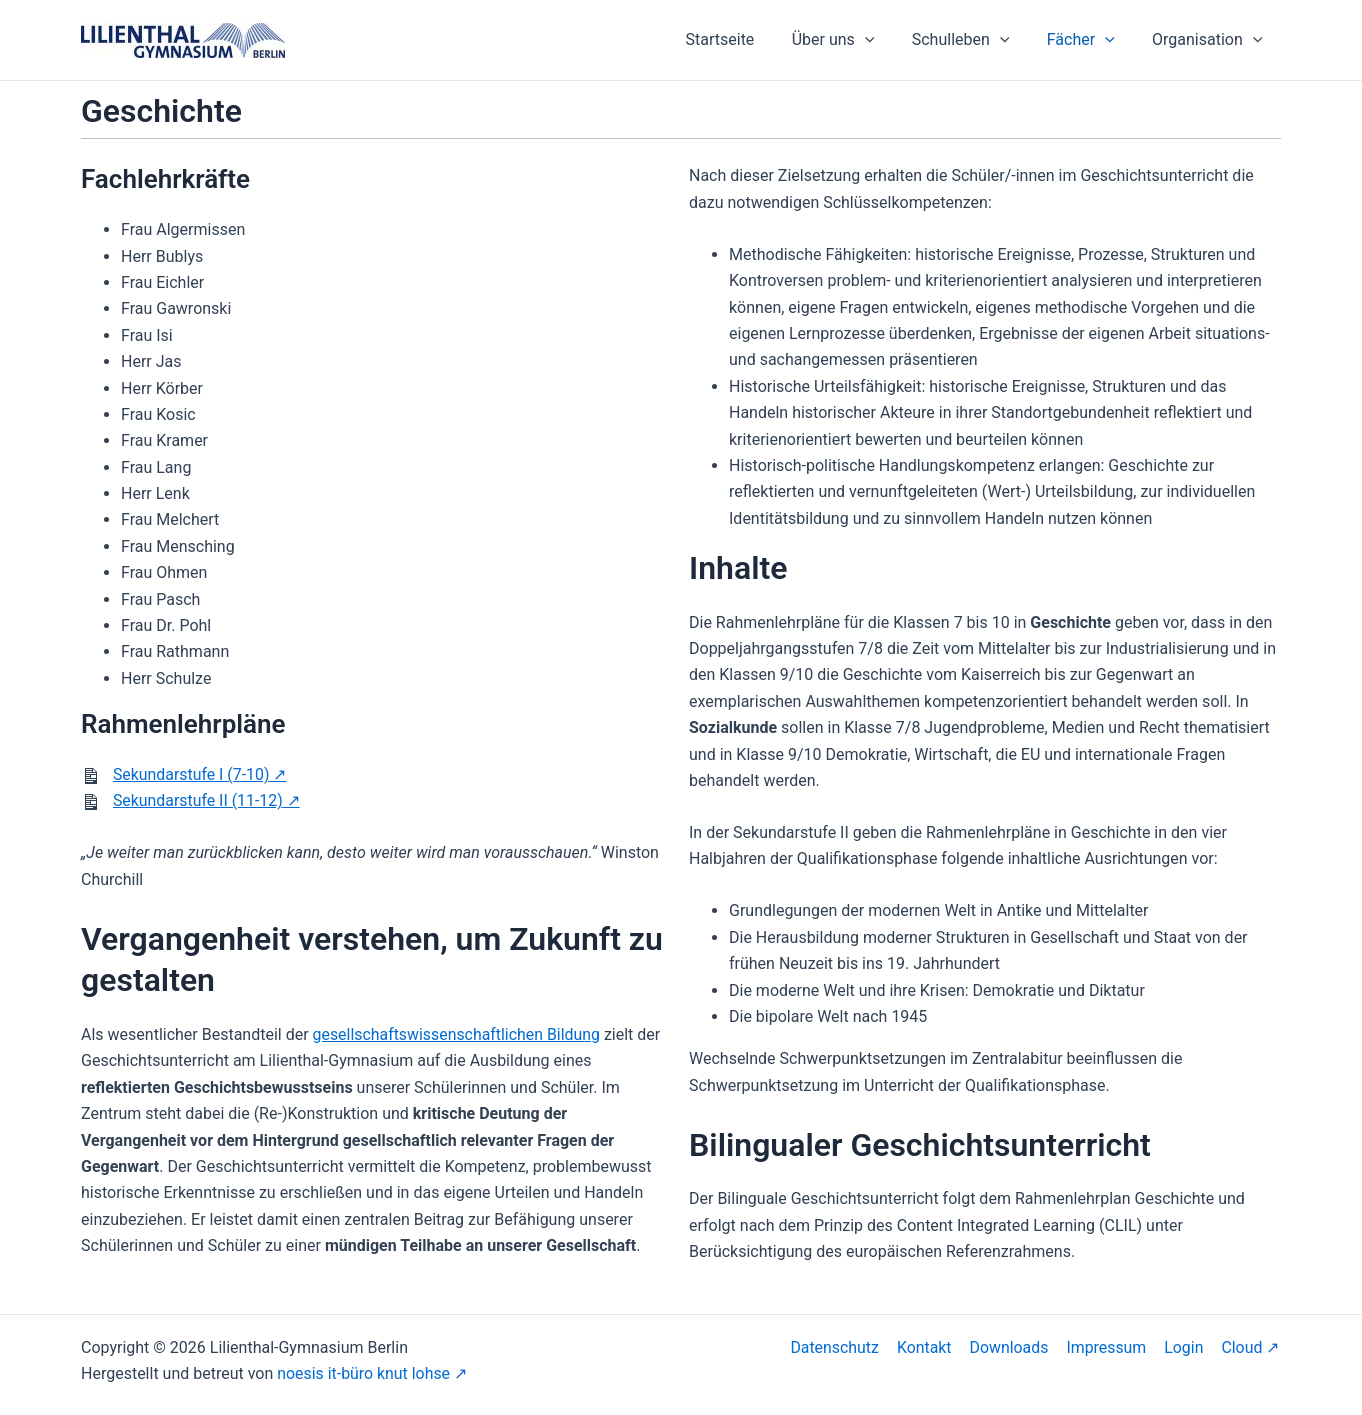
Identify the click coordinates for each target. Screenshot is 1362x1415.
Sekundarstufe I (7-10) (192, 774)
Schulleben (974, 40)
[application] (883, 40)
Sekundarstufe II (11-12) (198, 800)
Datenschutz (843, 1347)
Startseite (743, 39)
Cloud (1243, 1347)
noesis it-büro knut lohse (364, 1373)
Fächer (1089, 40)
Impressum (1111, 1347)
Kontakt (931, 1347)
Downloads (1014, 1347)
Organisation (1210, 40)
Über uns (851, 40)
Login (1186, 1347)
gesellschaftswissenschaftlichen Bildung (458, 1034)
